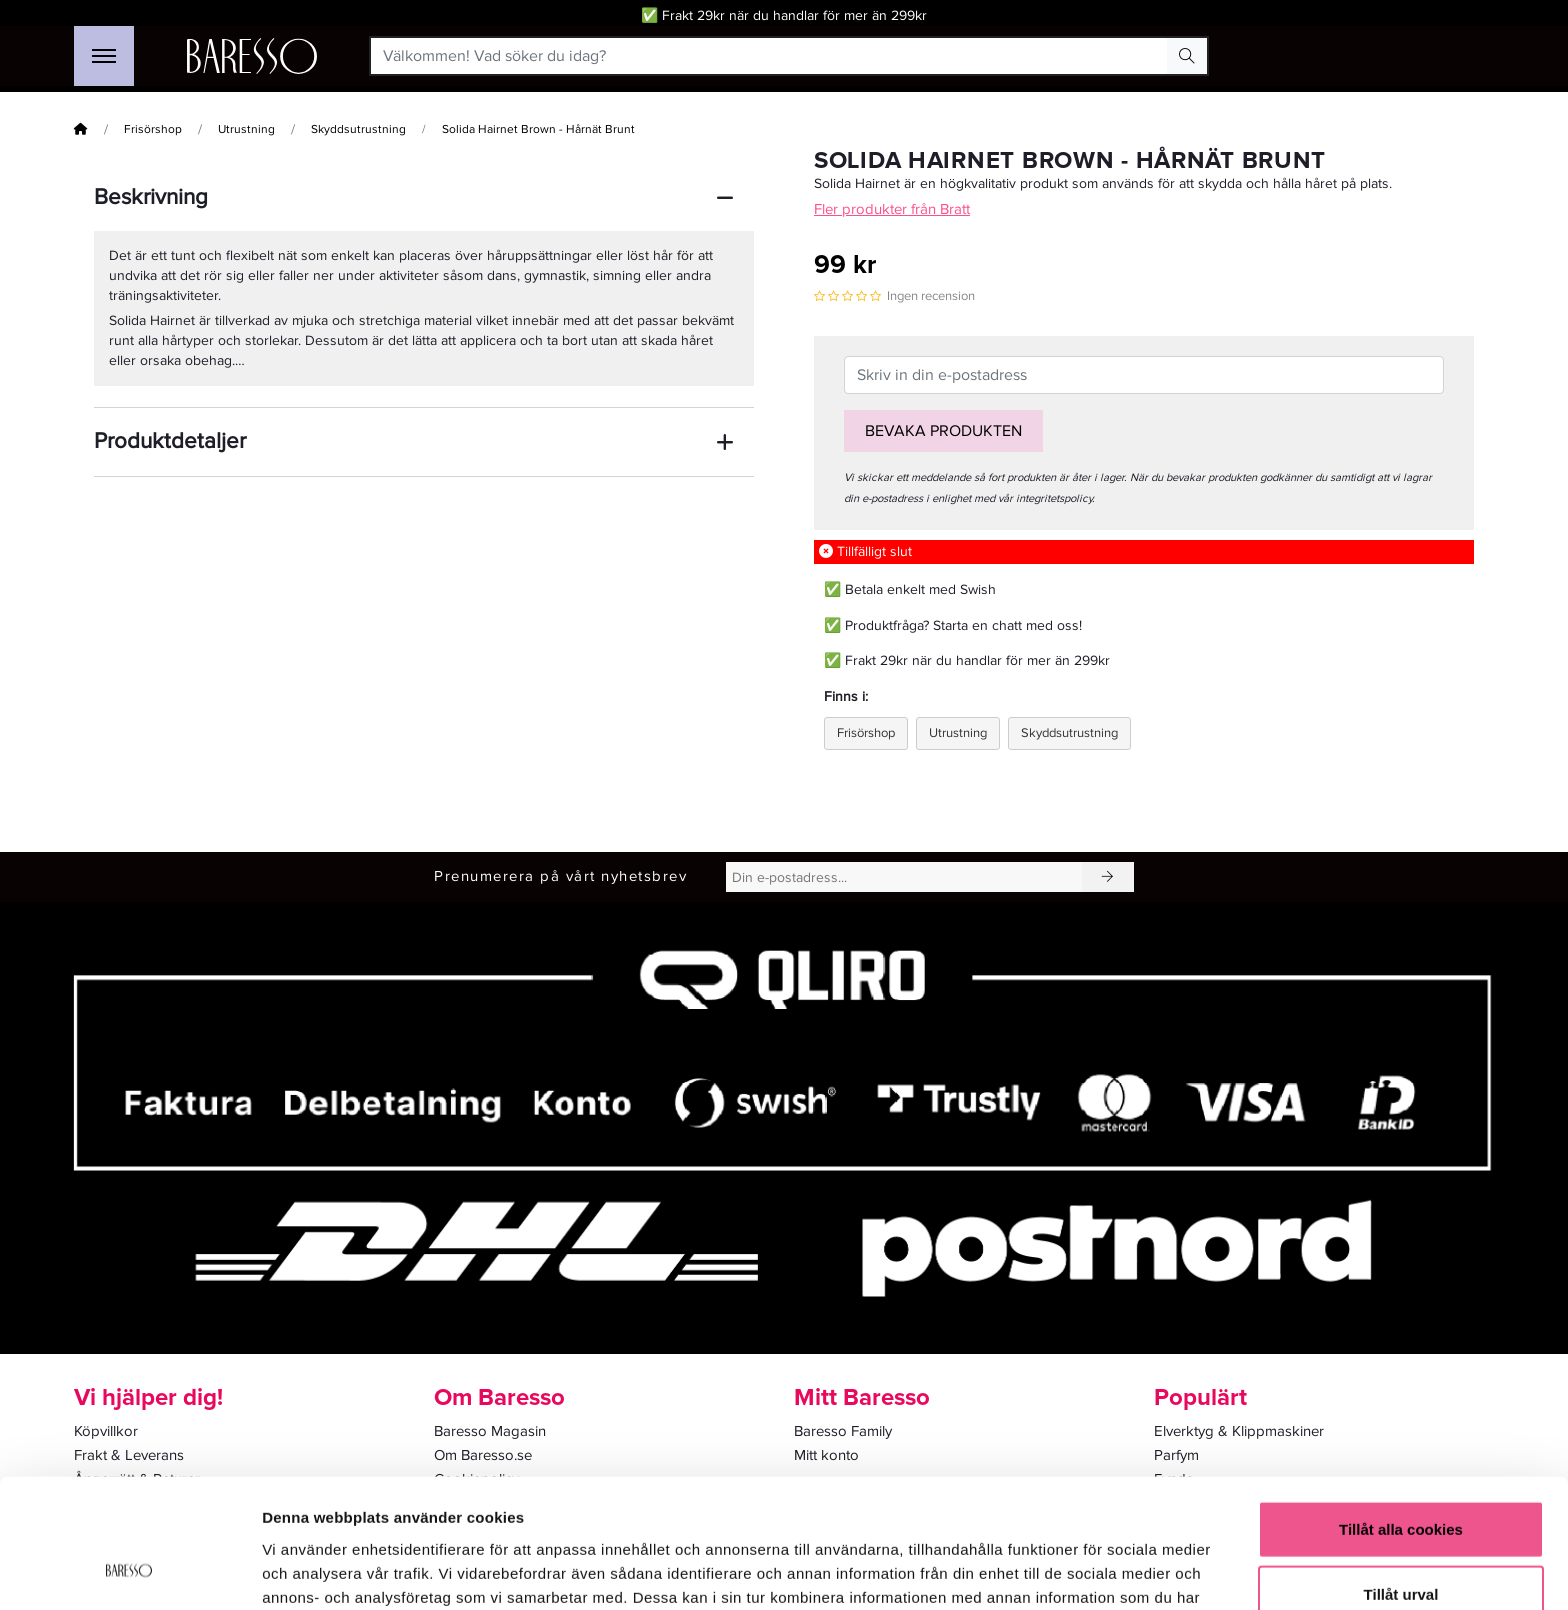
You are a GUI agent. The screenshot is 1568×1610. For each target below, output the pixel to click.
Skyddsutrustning (358, 129)
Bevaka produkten (943, 431)
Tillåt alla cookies (1401, 1413)
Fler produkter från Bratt (892, 209)
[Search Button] (1187, 56)
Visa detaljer (1086, 1570)
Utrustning (246, 129)
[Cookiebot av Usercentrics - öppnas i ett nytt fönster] (129, 1571)
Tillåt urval (1401, 1479)
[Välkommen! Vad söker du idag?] (769, 56)
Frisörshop (153, 129)
